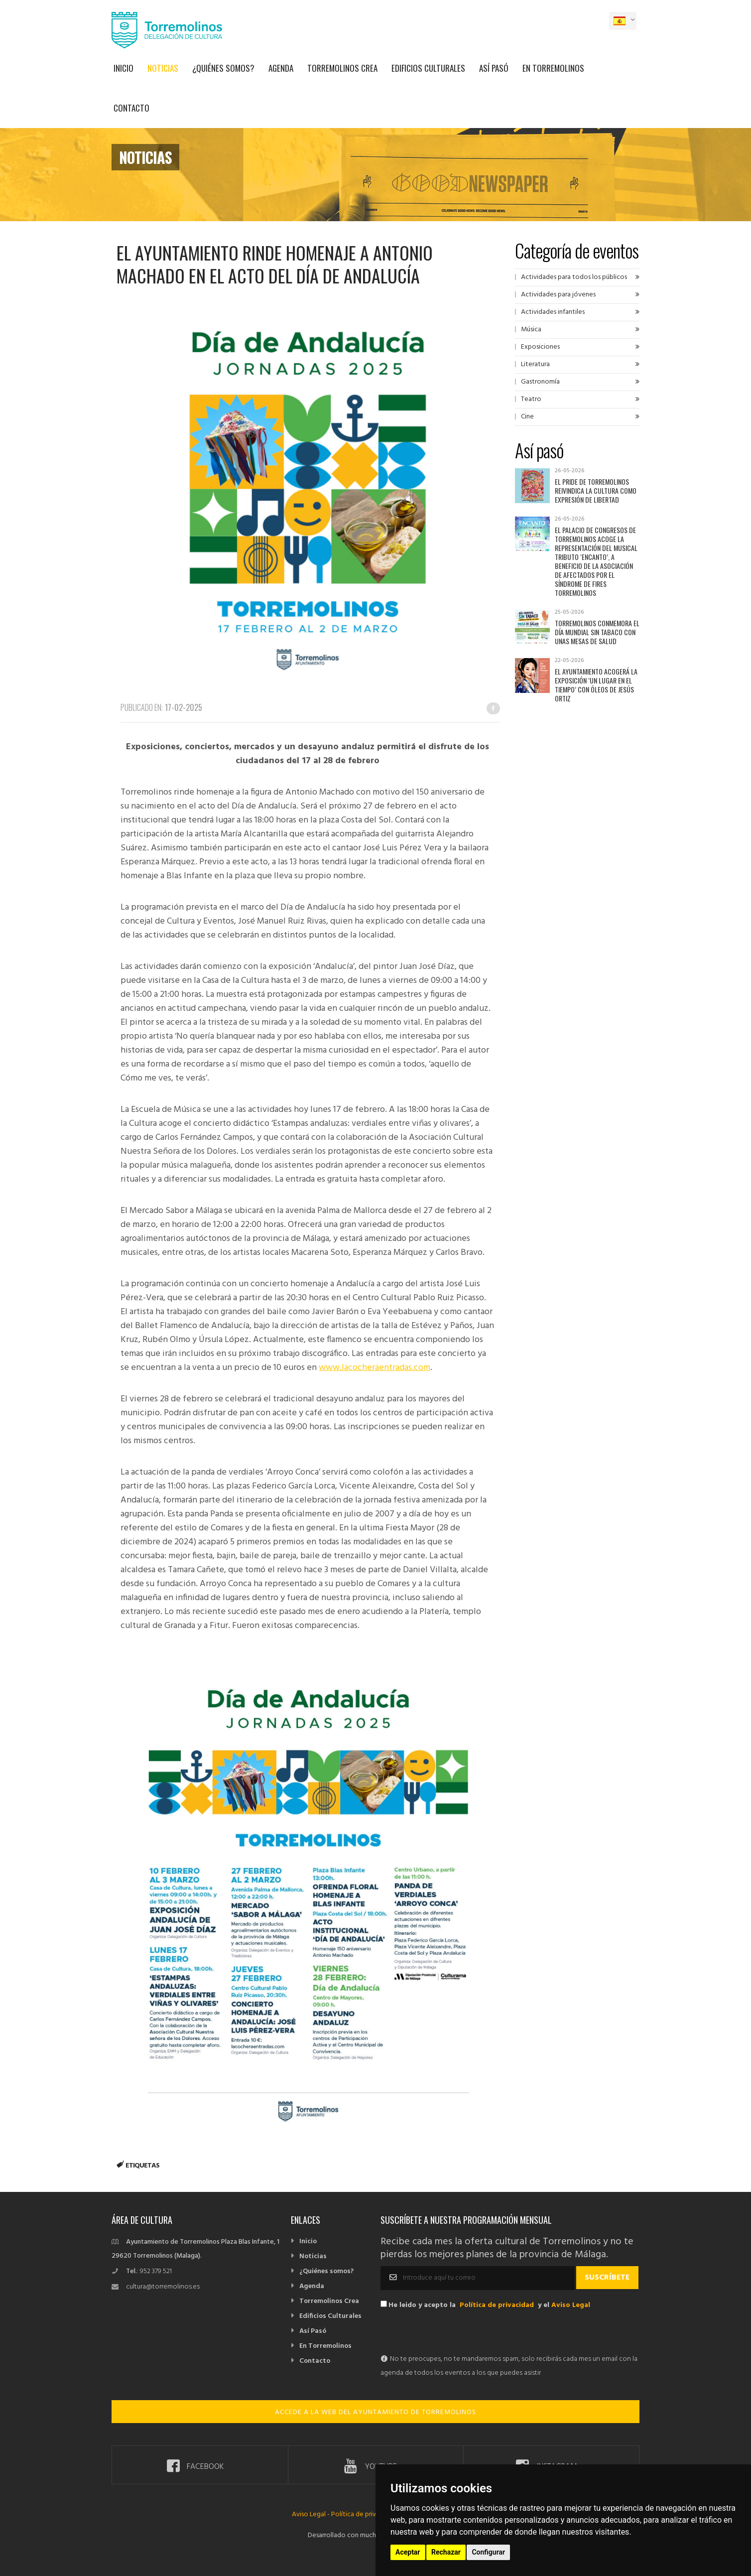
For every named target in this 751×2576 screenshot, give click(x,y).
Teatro (531, 399)
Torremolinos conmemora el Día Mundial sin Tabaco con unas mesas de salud (597, 632)
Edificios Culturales (428, 68)
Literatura (535, 364)
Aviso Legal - (311, 2514)
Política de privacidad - (365, 2514)
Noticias (162, 68)
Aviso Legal (570, 2305)
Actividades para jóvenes (558, 294)
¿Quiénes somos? (223, 68)
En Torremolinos (553, 68)
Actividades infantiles (553, 312)
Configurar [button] (488, 2552)
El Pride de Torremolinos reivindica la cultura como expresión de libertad (595, 490)
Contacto (131, 108)
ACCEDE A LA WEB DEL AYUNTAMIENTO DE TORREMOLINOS (375, 2412)
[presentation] (456, 2332)
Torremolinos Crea (342, 68)
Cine (527, 416)
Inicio (123, 68)
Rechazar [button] (446, 2552)
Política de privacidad (497, 2305)
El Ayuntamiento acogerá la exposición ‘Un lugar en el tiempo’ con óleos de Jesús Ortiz (596, 684)
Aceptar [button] (407, 2552)
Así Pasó (493, 68)
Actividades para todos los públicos (574, 277)
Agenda (280, 68)
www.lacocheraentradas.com (374, 1367)
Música (531, 329)
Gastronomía (540, 382)
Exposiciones (540, 347)
